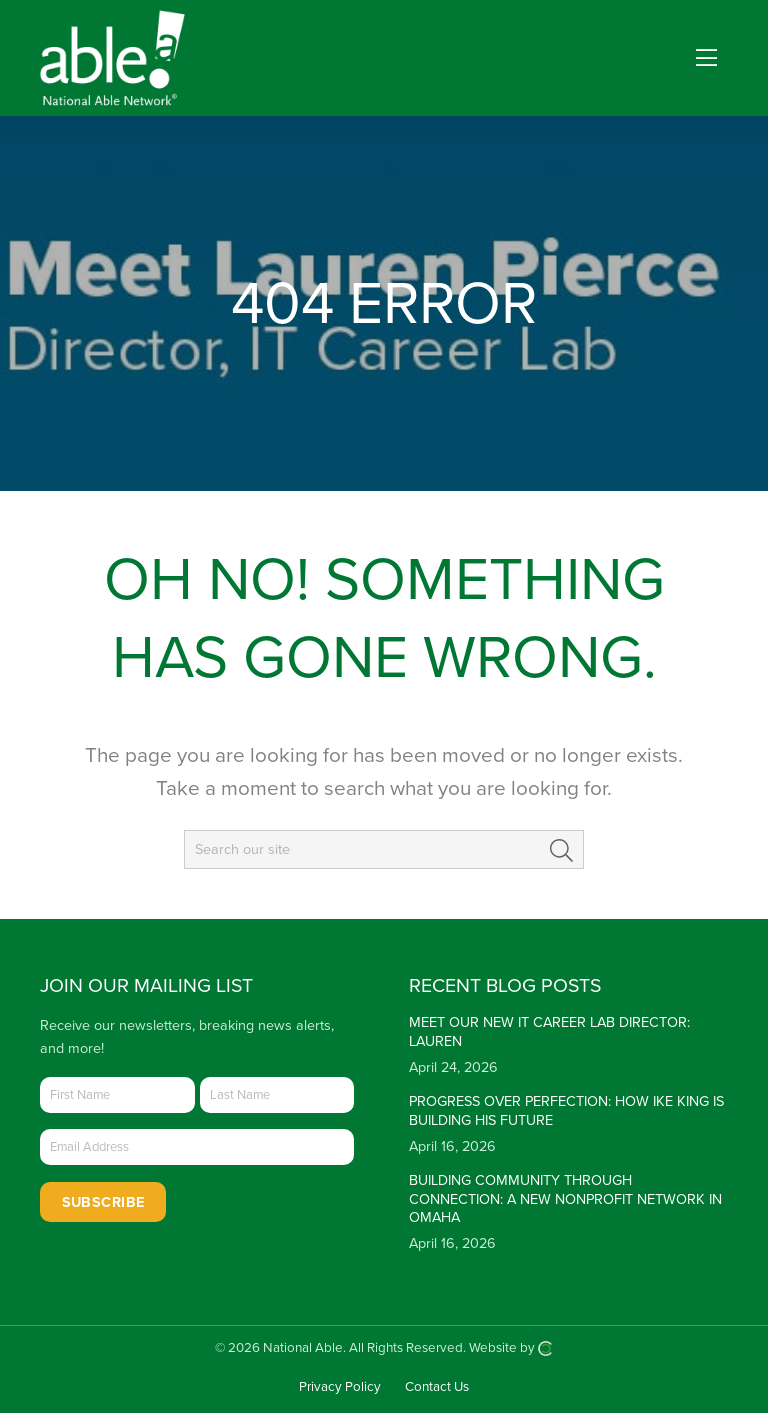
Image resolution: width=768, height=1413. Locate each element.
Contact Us (437, 1387)
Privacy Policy (340, 1387)
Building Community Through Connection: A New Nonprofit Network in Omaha (565, 1199)
